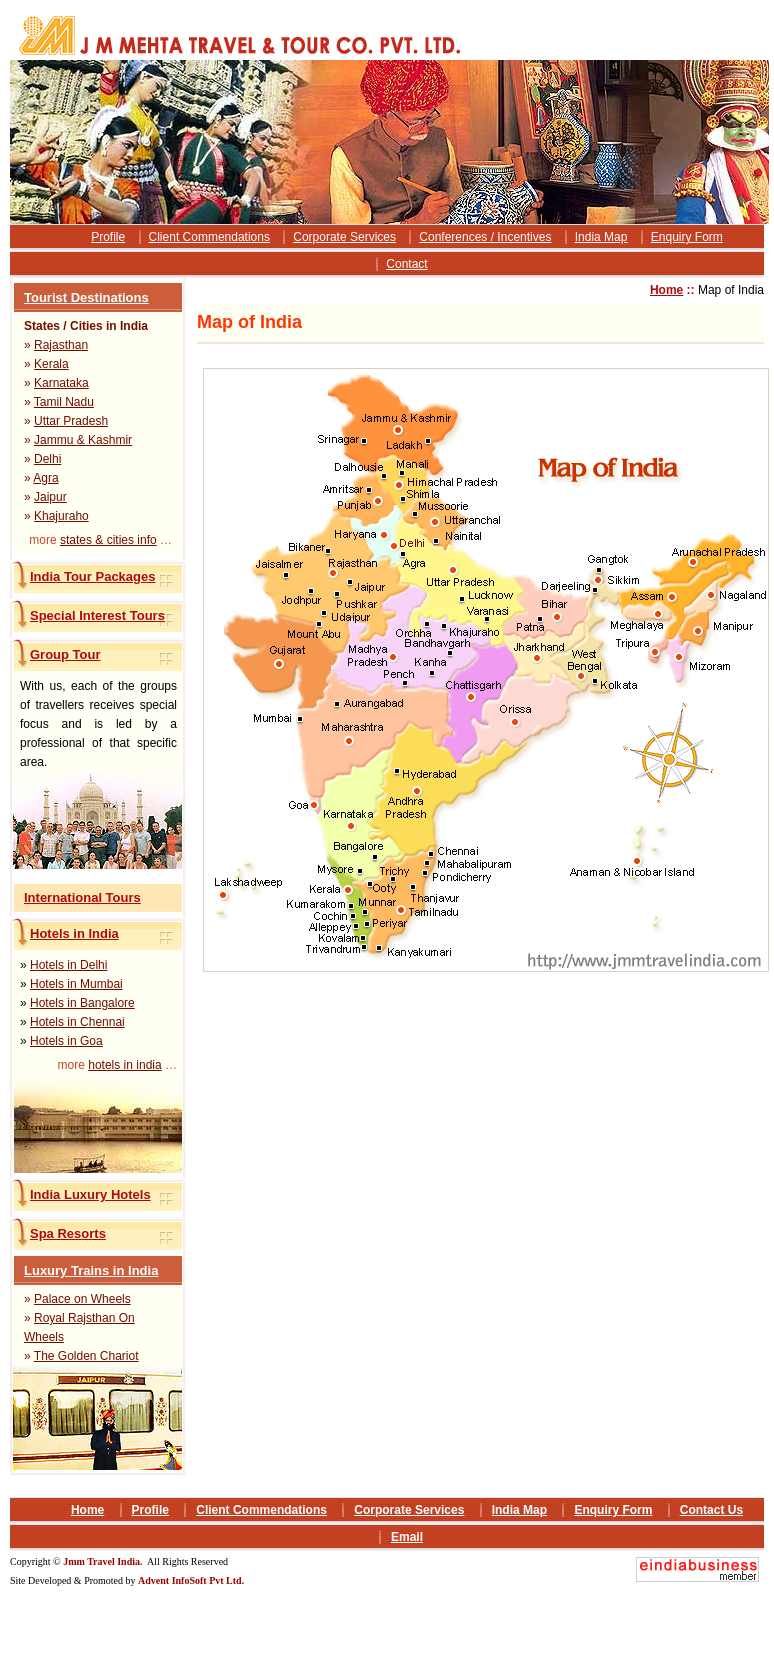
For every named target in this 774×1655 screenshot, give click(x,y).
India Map (601, 237)
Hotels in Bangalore (82, 1003)
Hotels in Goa (66, 1041)
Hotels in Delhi (68, 965)
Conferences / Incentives (485, 237)
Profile (108, 237)
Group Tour (65, 654)
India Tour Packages (92, 576)
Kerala (51, 364)
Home (666, 290)
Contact (406, 264)
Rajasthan (61, 345)
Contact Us (711, 1510)
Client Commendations (209, 237)
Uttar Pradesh (71, 421)
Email (407, 1537)
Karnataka (61, 383)
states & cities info (108, 540)
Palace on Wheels (82, 1299)
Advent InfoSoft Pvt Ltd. (191, 1580)
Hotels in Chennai (77, 1022)
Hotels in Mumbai (76, 984)
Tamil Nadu (64, 402)
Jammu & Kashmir (83, 440)
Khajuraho (61, 516)
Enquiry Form (687, 237)
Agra (45, 478)
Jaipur (50, 497)
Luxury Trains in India (91, 1270)
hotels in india (124, 1065)
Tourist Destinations (86, 297)
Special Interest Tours (97, 615)
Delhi (47, 459)
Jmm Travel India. (104, 1561)
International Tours (82, 897)
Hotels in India (74, 933)
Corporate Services (344, 237)
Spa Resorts (68, 1233)
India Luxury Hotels (90, 1194)
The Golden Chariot (86, 1356)
